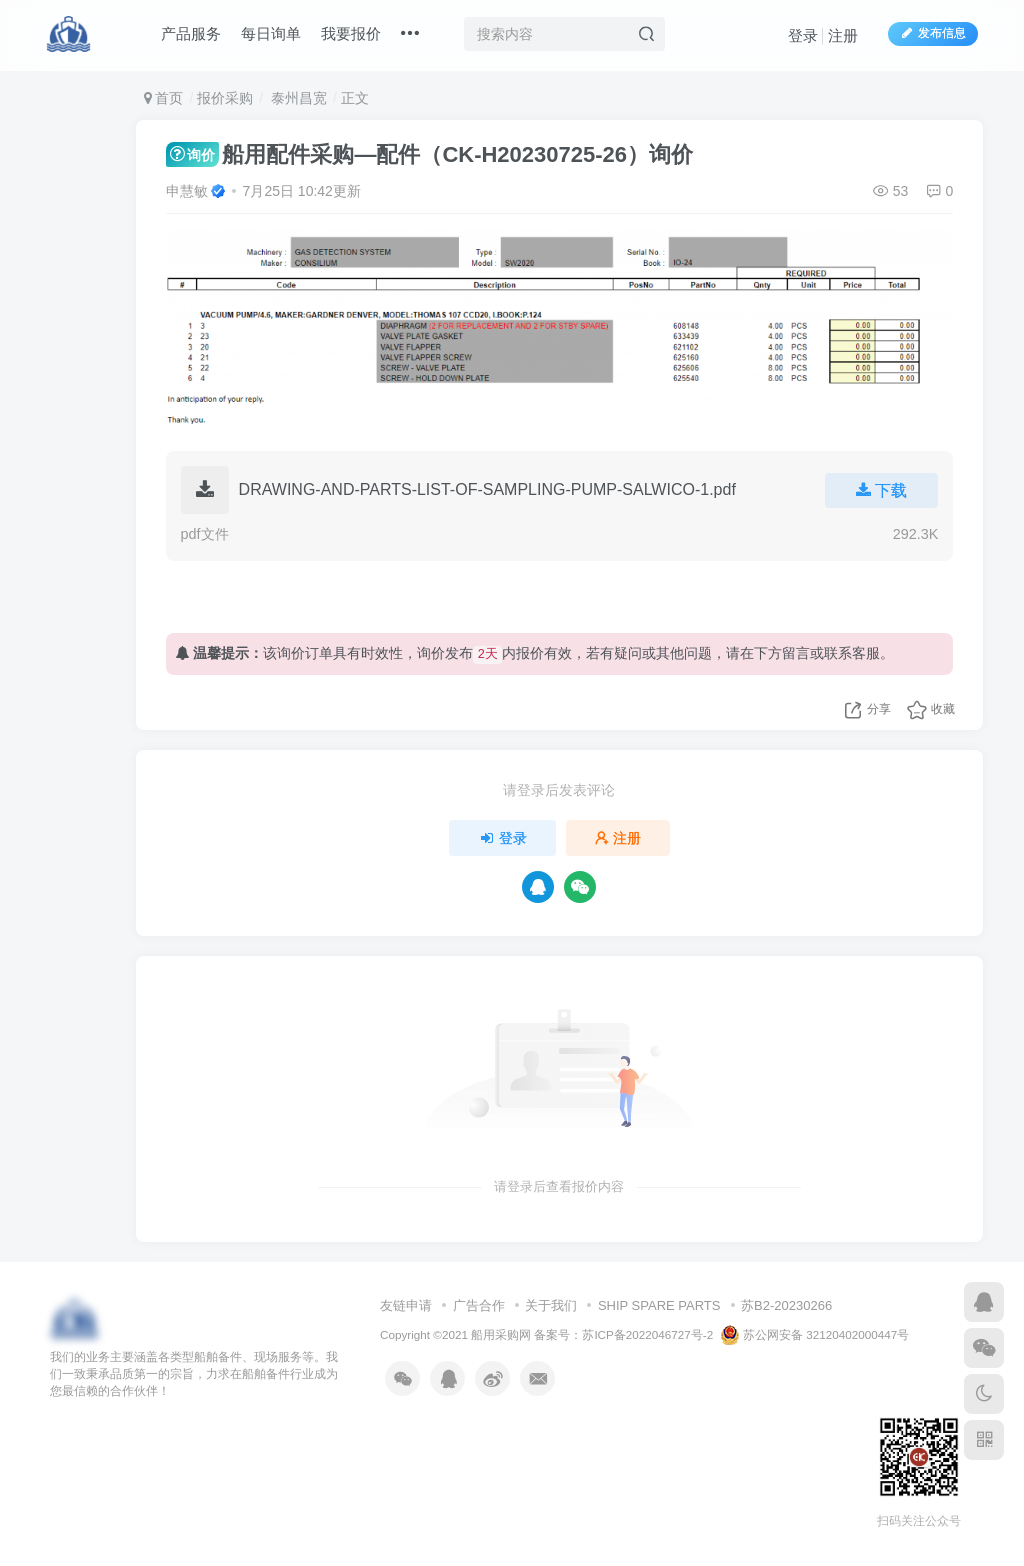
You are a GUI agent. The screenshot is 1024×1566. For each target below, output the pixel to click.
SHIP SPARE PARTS (659, 1305)
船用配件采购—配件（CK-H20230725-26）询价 (429, 154)
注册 (843, 35)
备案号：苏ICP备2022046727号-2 (623, 1334)
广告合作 (479, 1305)
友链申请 (406, 1305)
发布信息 (933, 33)
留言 (796, 653)
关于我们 (551, 1305)
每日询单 (271, 33)
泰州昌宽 (297, 98)
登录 (803, 35)
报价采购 (225, 98)
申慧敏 (187, 191)
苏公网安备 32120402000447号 (815, 1335)
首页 (164, 98)
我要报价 (351, 33)
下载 (881, 490)
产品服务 (191, 33)
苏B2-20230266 (786, 1305)
